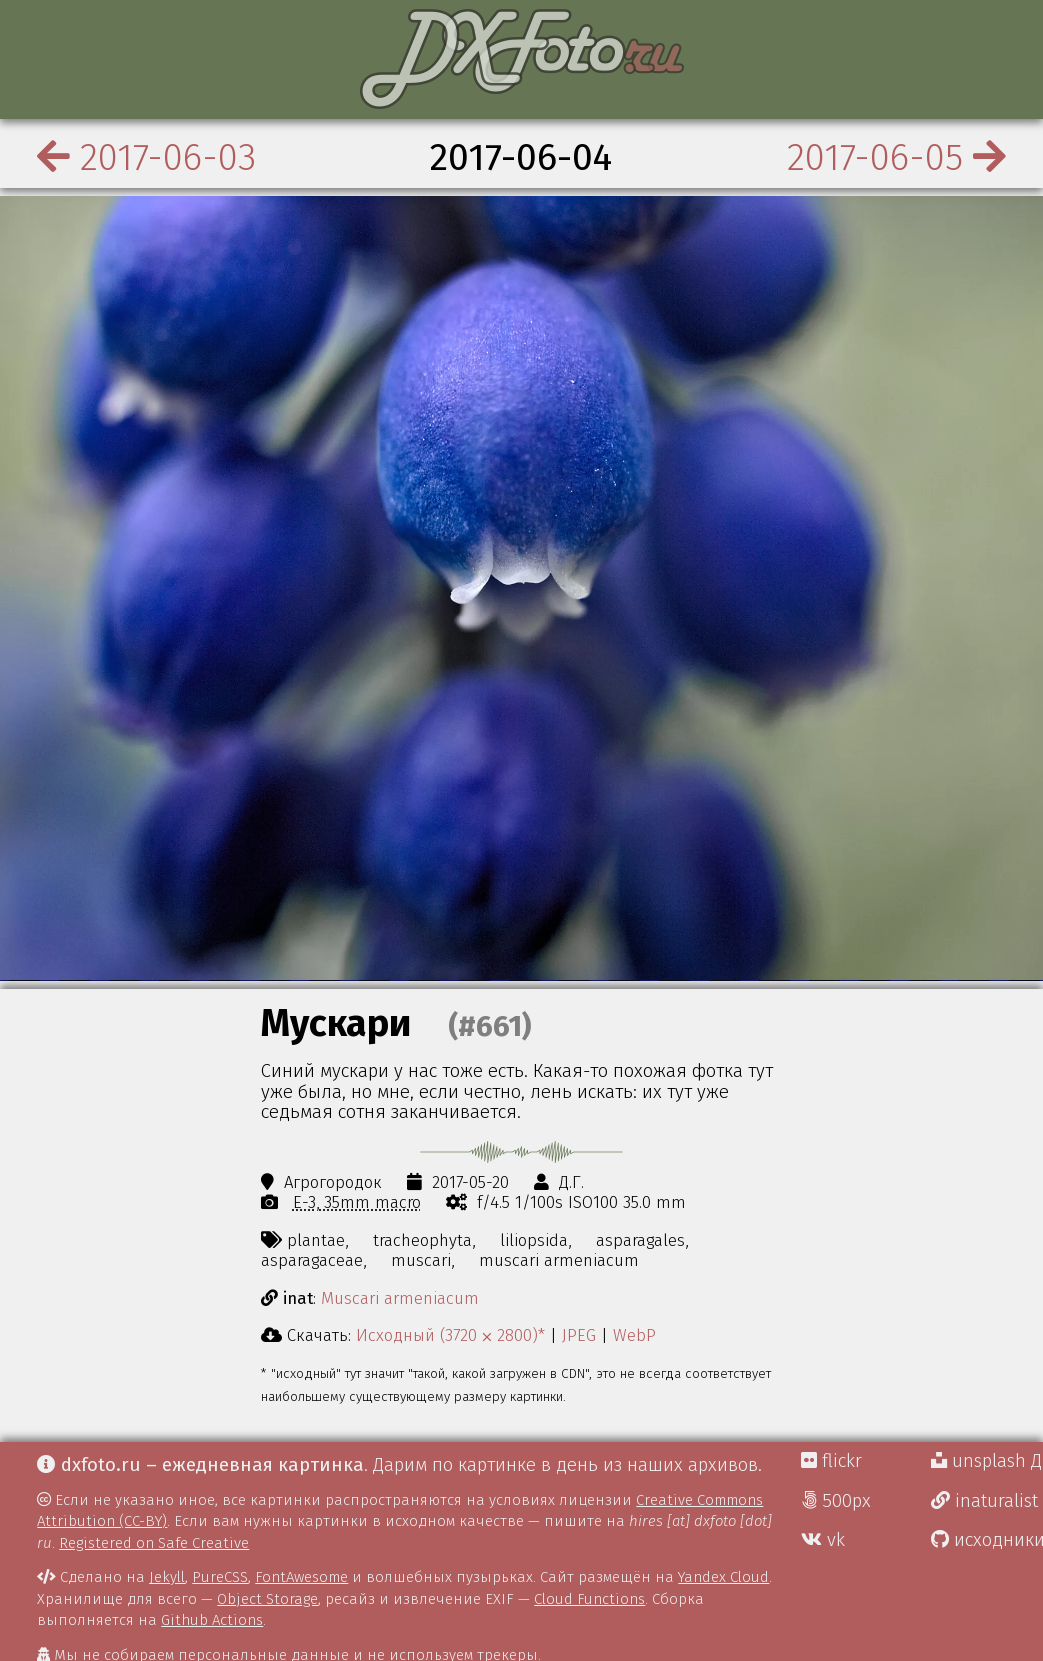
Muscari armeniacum (400, 1298)
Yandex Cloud (723, 1577)
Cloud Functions (589, 1599)
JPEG (579, 1335)
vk (823, 1540)
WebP (634, 1335)
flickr (831, 1461)
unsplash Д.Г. (987, 1461)
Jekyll (167, 1577)
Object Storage (267, 1599)
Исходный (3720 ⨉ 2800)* (450, 1335)
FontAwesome (301, 1577)
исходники (987, 1540)
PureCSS (220, 1577)
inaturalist (984, 1501)
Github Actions (212, 1620)
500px (836, 1501)
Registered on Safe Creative (154, 1543)
